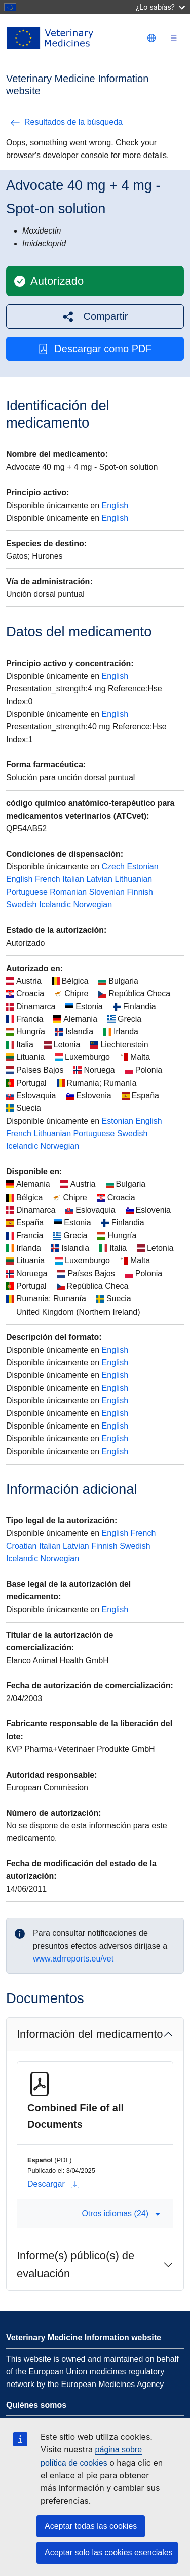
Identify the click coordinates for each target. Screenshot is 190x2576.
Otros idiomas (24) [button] (121, 2213)
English (115, 505)
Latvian (99, 879)
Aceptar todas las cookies (91, 2526)
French (47, 879)
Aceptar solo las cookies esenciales (109, 2552)
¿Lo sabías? (160, 7)
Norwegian (92, 904)
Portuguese (27, 892)
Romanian (68, 892)
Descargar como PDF (94, 349)
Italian (73, 879)
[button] (95, 316)
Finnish (140, 892)
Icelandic (55, 904)
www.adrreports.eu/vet (73, 1958)
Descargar (53, 2184)
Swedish (21, 904)
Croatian (21, 1546)
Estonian (142, 866)
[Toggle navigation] (174, 38)
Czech (113, 866)
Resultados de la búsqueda (66, 122)
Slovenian (107, 892)
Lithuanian (133, 879)
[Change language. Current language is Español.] (151, 38)
